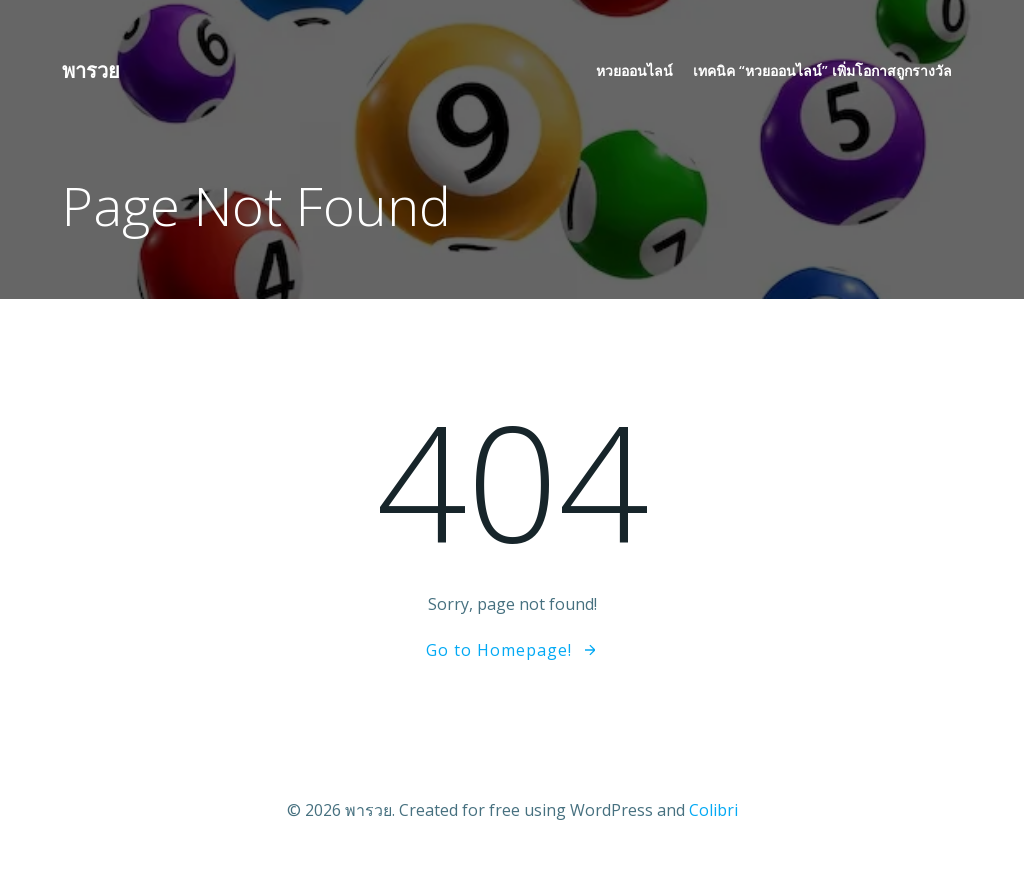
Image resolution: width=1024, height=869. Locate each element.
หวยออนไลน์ (634, 70)
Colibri (713, 810)
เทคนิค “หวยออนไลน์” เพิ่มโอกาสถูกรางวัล (822, 70)
